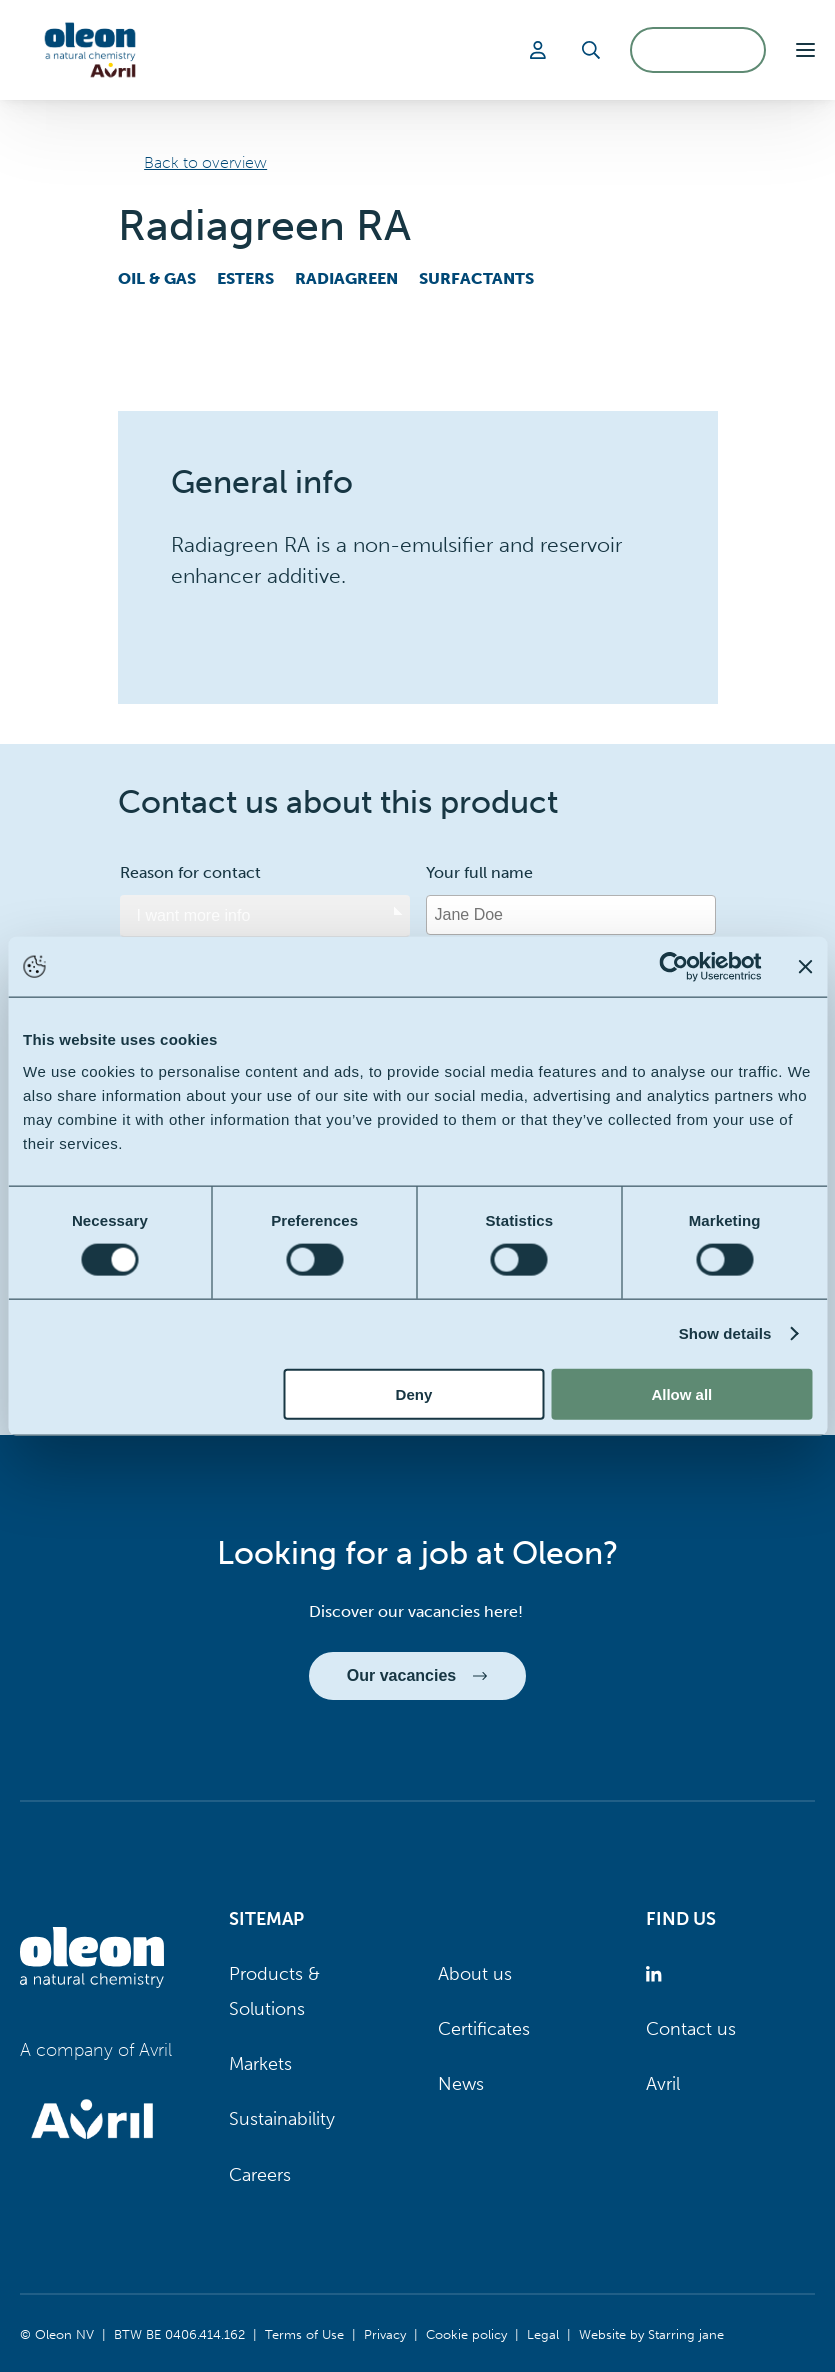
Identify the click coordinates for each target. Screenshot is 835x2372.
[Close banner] (805, 967)
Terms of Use (304, 2334)
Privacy (385, 2334)
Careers (260, 2175)
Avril (663, 2084)
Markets (260, 2064)
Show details (725, 1333)
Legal (543, 2334)
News (461, 2084)
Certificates (484, 2029)
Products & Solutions (274, 1991)
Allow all (681, 1393)
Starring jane (686, 2334)
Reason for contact (190, 872)
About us (475, 1974)
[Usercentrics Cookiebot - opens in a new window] (673, 967)
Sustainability (282, 2119)
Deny (414, 1393)
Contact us (691, 2029)
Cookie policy (466, 2334)
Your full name (479, 872)
